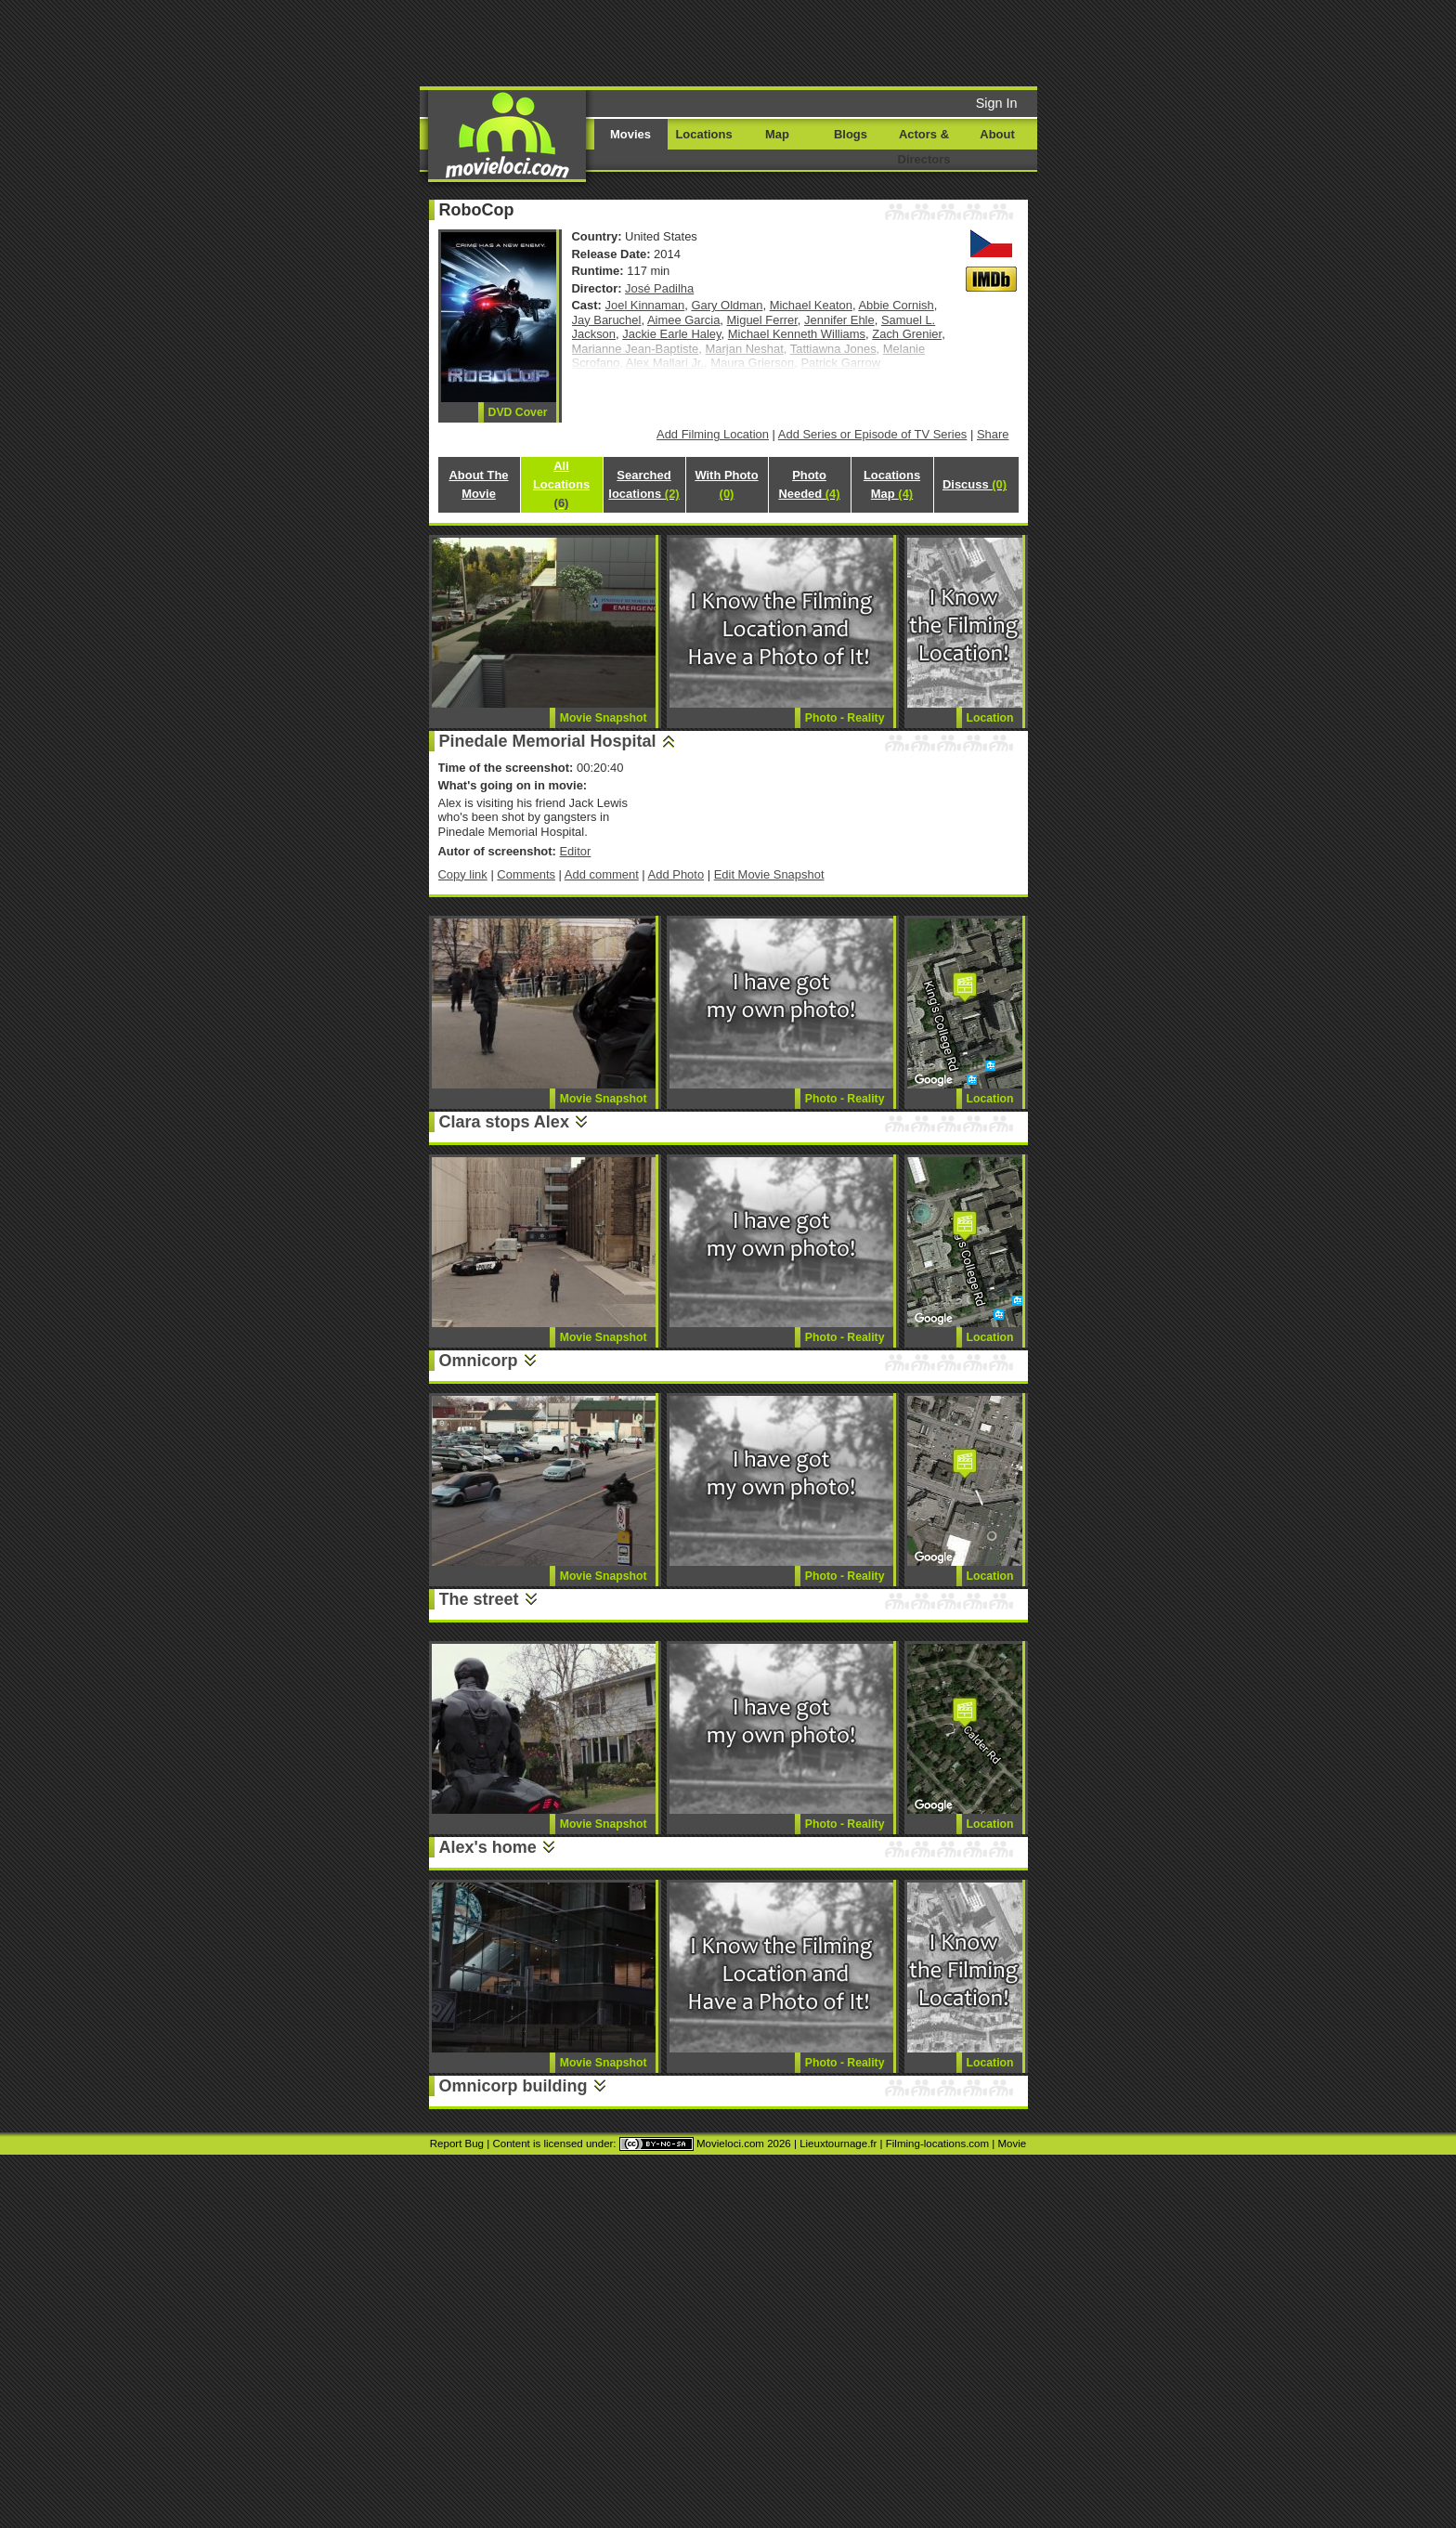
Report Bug (457, 2143)
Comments (526, 874)
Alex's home (488, 1847)
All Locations (561, 484)
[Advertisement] (870, 42)
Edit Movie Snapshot (769, 874)
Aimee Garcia (683, 320)
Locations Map (892, 484)
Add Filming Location (712, 434)
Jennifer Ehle (839, 320)
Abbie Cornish (895, 305)
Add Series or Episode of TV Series (873, 434)
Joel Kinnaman (645, 305)
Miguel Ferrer (762, 320)
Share (993, 434)
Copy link (463, 874)
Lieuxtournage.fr (838, 2143)
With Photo (726, 484)
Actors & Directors (924, 146)
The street (479, 1599)
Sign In (997, 103)
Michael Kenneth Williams (796, 334)
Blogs (850, 134)
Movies (630, 134)
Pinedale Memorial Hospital (547, 741)
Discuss (974, 484)
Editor (575, 851)
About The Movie (478, 484)
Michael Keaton (811, 305)
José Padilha (659, 288)
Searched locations (643, 484)
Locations (703, 134)
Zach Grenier (907, 334)
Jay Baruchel (607, 320)
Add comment (602, 874)
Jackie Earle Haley (671, 334)
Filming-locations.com (937, 2143)
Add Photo (676, 874)
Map (777, 134)
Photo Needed (808, 484)
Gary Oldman (726, 305)
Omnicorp (478, 1360)
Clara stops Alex (504, 1122)
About (997, 134)
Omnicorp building (513, 2086)
